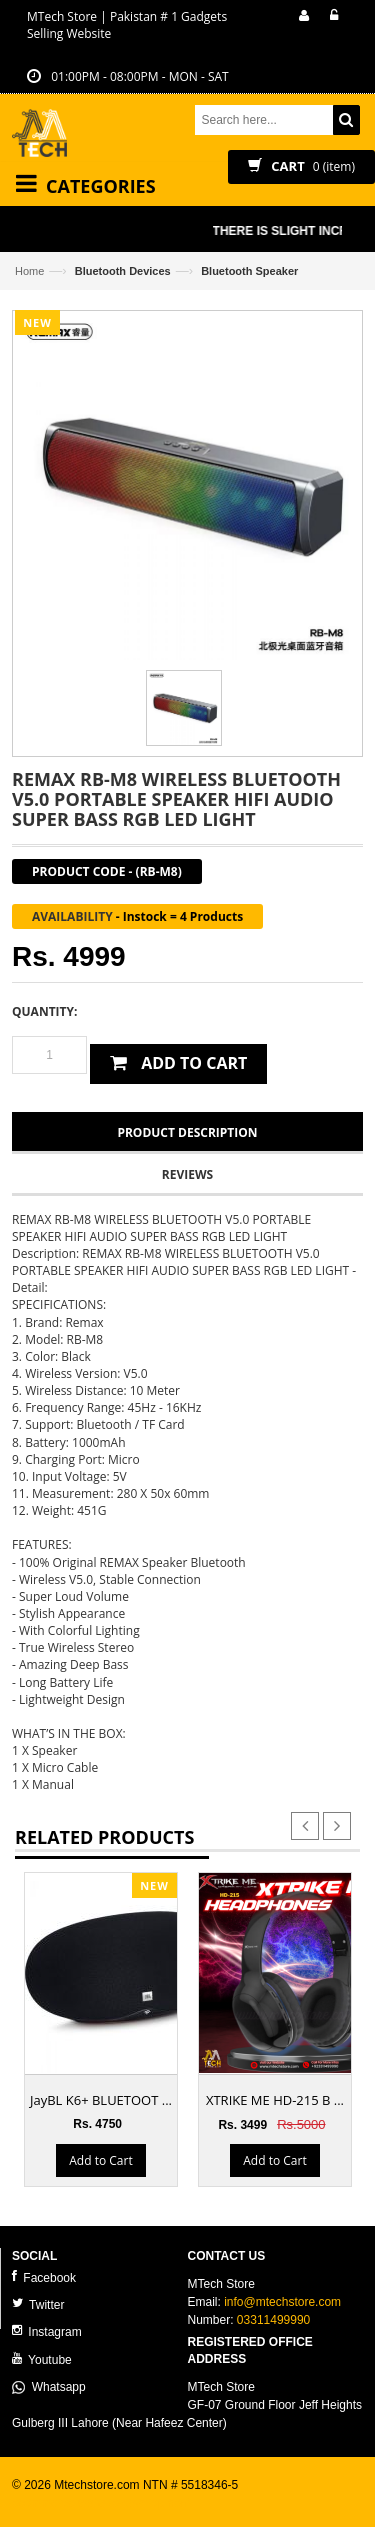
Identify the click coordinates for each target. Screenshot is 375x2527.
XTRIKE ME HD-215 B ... (275, 2100)
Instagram (47, 2331)
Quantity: (44, 1011)
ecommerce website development (101, 2503)
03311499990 (273, 2320)
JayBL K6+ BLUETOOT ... (101, 2100)
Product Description (187, 1132)
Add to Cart (100, 2159)
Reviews (187, 1174)
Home (29, 271)
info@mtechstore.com (282, 2302)
